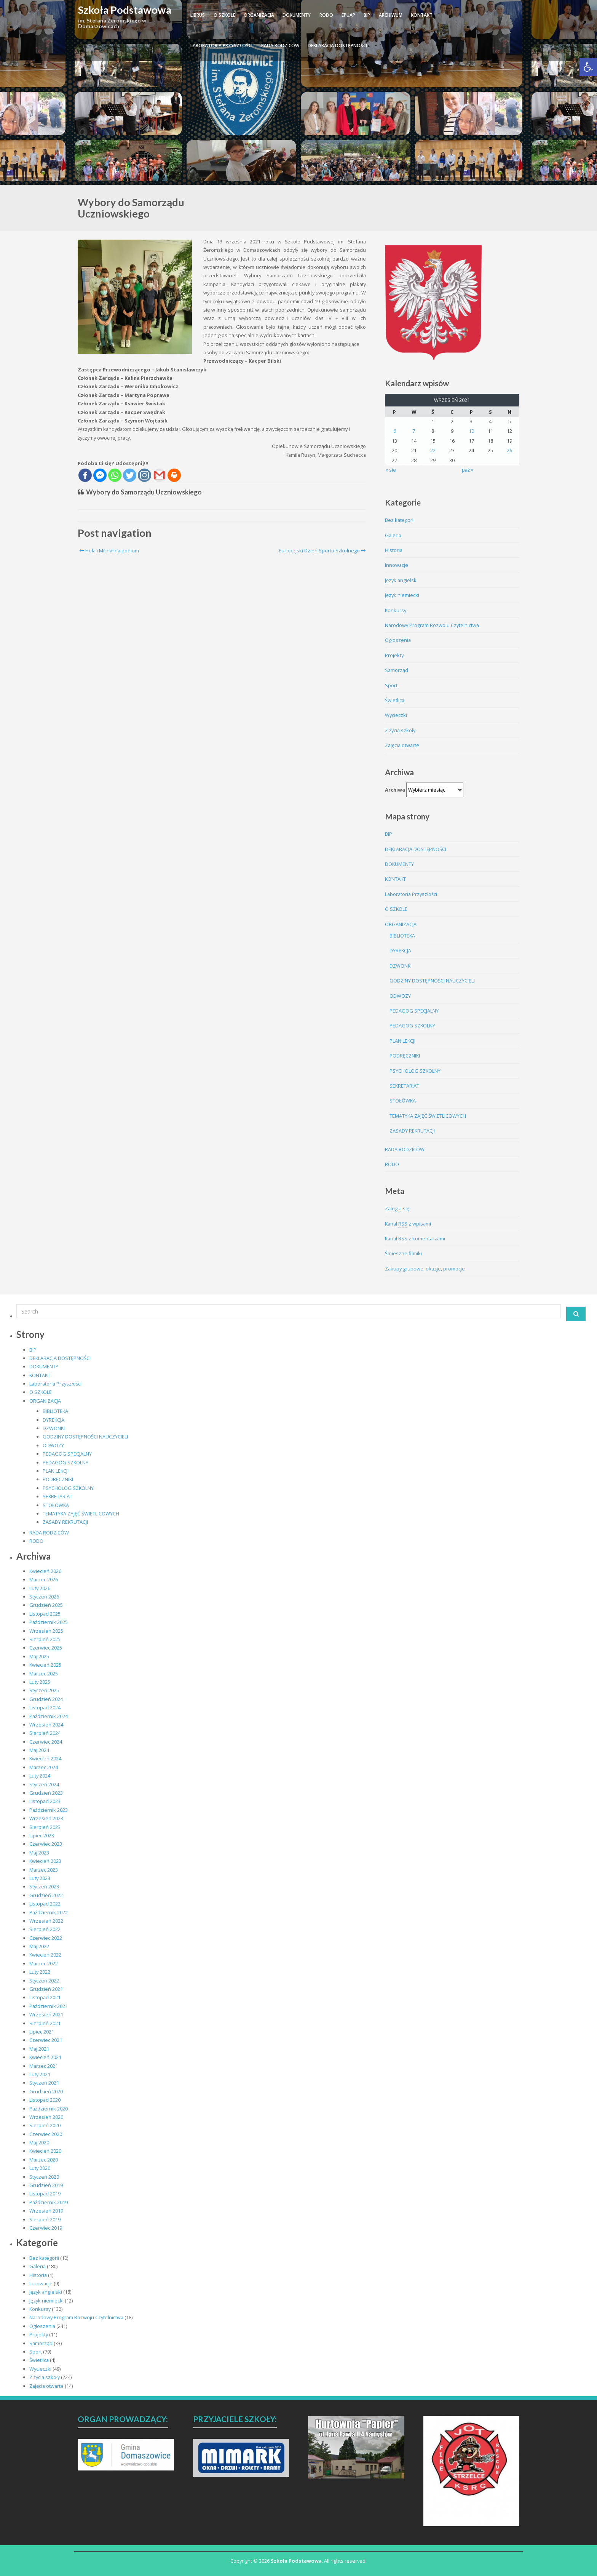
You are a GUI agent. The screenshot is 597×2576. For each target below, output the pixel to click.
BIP (367, 15)
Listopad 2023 (45, 1801)
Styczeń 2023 (44, 1886)
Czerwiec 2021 (45, 2040)
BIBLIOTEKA (402, 935)
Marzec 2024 (43, 1767)
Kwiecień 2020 (45, 2150)
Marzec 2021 (43, 2065)
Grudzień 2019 (46, 2185)
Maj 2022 (39, 1946)
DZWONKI (400, 965)
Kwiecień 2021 (45, 2057)
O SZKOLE (224, 15)
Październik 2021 (48, 2006)
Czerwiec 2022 (45, 1937)
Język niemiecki (402, 595)
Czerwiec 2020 (45, 2134)
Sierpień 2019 (45, 2219)
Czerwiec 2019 (45, 2227)
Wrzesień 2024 (46, 1724)
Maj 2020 (39, 2142)
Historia (393, 550)
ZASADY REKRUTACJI (412, 1130)
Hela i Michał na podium (109, 550)
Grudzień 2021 (46, 1989)
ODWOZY (400, 995)
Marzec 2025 (43, 1673)
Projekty (394, 655)
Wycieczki (396, 715)
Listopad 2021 (45, 1997)
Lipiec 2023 (41, 1835)
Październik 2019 (48, 2202)
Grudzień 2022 (46, 1895)
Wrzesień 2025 (46, 1630)
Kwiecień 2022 (45, 1954)
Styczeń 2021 (44, 2082)
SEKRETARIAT (404, 1085)
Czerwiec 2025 (45, 1647)
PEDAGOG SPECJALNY (414, 1010)
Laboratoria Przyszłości (221, 45)
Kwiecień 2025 (45, 1664)
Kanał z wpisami (408, 1223)
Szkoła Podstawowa (124, 9)
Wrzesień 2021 (46, 2014)
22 (433, 450)
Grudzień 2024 (46, 1699)
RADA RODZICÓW (280, 45)
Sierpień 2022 (45, 1929)
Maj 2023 (39, 1852)
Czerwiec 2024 (45, 1741)
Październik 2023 (48, 1809)
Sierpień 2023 (45, 1827)
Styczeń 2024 (44, 1784)
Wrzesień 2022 (46, 1920)
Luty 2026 (39, 1588)
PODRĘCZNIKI (404, 1055)
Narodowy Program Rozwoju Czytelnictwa (432, 625)
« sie (390, 469)
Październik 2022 (48, 1912)
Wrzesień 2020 (46, 2117)
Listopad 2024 (45, 1707)
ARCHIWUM (390, 15)
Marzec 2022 (43, 1963)
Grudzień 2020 (46, 2091)
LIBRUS (197, 15)
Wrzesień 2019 (46, 2210)
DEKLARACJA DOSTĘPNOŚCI (337, 45)
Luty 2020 (39, 2168)
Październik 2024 (48, 1716)
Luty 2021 (39, 2074)
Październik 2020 (48, 2108)
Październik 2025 (48, 1622)
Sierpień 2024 (45, 1733)
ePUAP (348, 15)
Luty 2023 (39, 1878)
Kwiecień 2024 (45, 1758)
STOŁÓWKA (402, 1100)
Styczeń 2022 (44, 1980)
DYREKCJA (400, 950)
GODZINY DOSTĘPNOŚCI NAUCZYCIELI (432, 980)
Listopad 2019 (45, 2193)
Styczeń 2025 (44, 1690)
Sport (391, 685)
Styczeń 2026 (44, 1596)
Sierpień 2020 (45, 2125)
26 (509, 450)
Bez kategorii (400, 520)
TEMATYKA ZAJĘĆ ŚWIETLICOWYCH (427, 1115)
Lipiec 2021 (41, 2031)
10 (471, 430)
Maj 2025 (39, 1656)
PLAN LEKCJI (402, 1040)
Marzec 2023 (43, 1869)
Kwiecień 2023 (45, 1861)
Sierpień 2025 (45, 1639)
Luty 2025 (39, 1681)
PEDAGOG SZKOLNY (412, 1025)
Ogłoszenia (398, 640)
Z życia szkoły (400, 730)
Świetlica (394, 700)
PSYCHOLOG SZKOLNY (415, 1070)
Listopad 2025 (45, 1613)
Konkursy (395, 610)
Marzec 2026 (43, 1579)
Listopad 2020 (45, 2099)
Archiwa (395, 789)
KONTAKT (422, 15)
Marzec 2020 (43, 2159)
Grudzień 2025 (46, 1605)
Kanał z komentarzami (415, 1238)
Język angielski (401, 580)
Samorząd (396, 670)
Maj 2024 (39, 1750)
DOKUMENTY (297, 15)
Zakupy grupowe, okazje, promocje (425, 1268)
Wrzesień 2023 (46, 1818)
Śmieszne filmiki (403, 1253)
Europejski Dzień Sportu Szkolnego (322, 550)
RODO (326, 15)
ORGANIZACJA (259, 15)
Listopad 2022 (45, 1903)
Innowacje (396, 565)
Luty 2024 (39, 1775)
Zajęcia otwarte (402, 745)
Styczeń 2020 (44, 2176)
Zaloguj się (397, 1208)
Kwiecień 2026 (45, 1571)
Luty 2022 (39, 1971)
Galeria (393, 535)
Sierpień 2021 (45, 2023)
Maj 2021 (39, 2048)
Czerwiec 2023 (45, 1843)
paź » (467, 469)
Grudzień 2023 (46, 1792)
